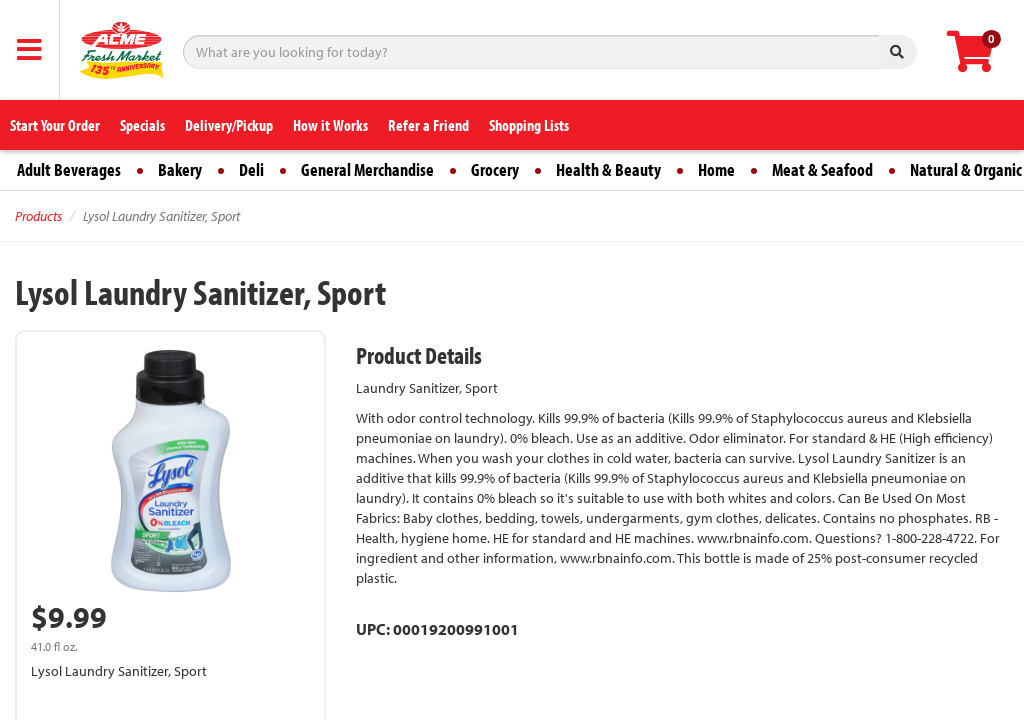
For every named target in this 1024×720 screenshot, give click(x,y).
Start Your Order (55, 125)
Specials (142, 125)
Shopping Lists (529, 125)
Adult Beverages (69, 169)
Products (38, 216)
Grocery (495, 169)
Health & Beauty (608, 169)
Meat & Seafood (822, 169)
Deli (251, 169)
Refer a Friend (428, 125)
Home (716, 169)
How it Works (330, 125)
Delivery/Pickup (229, 125)
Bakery (180, 169)
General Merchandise (367, 169)
